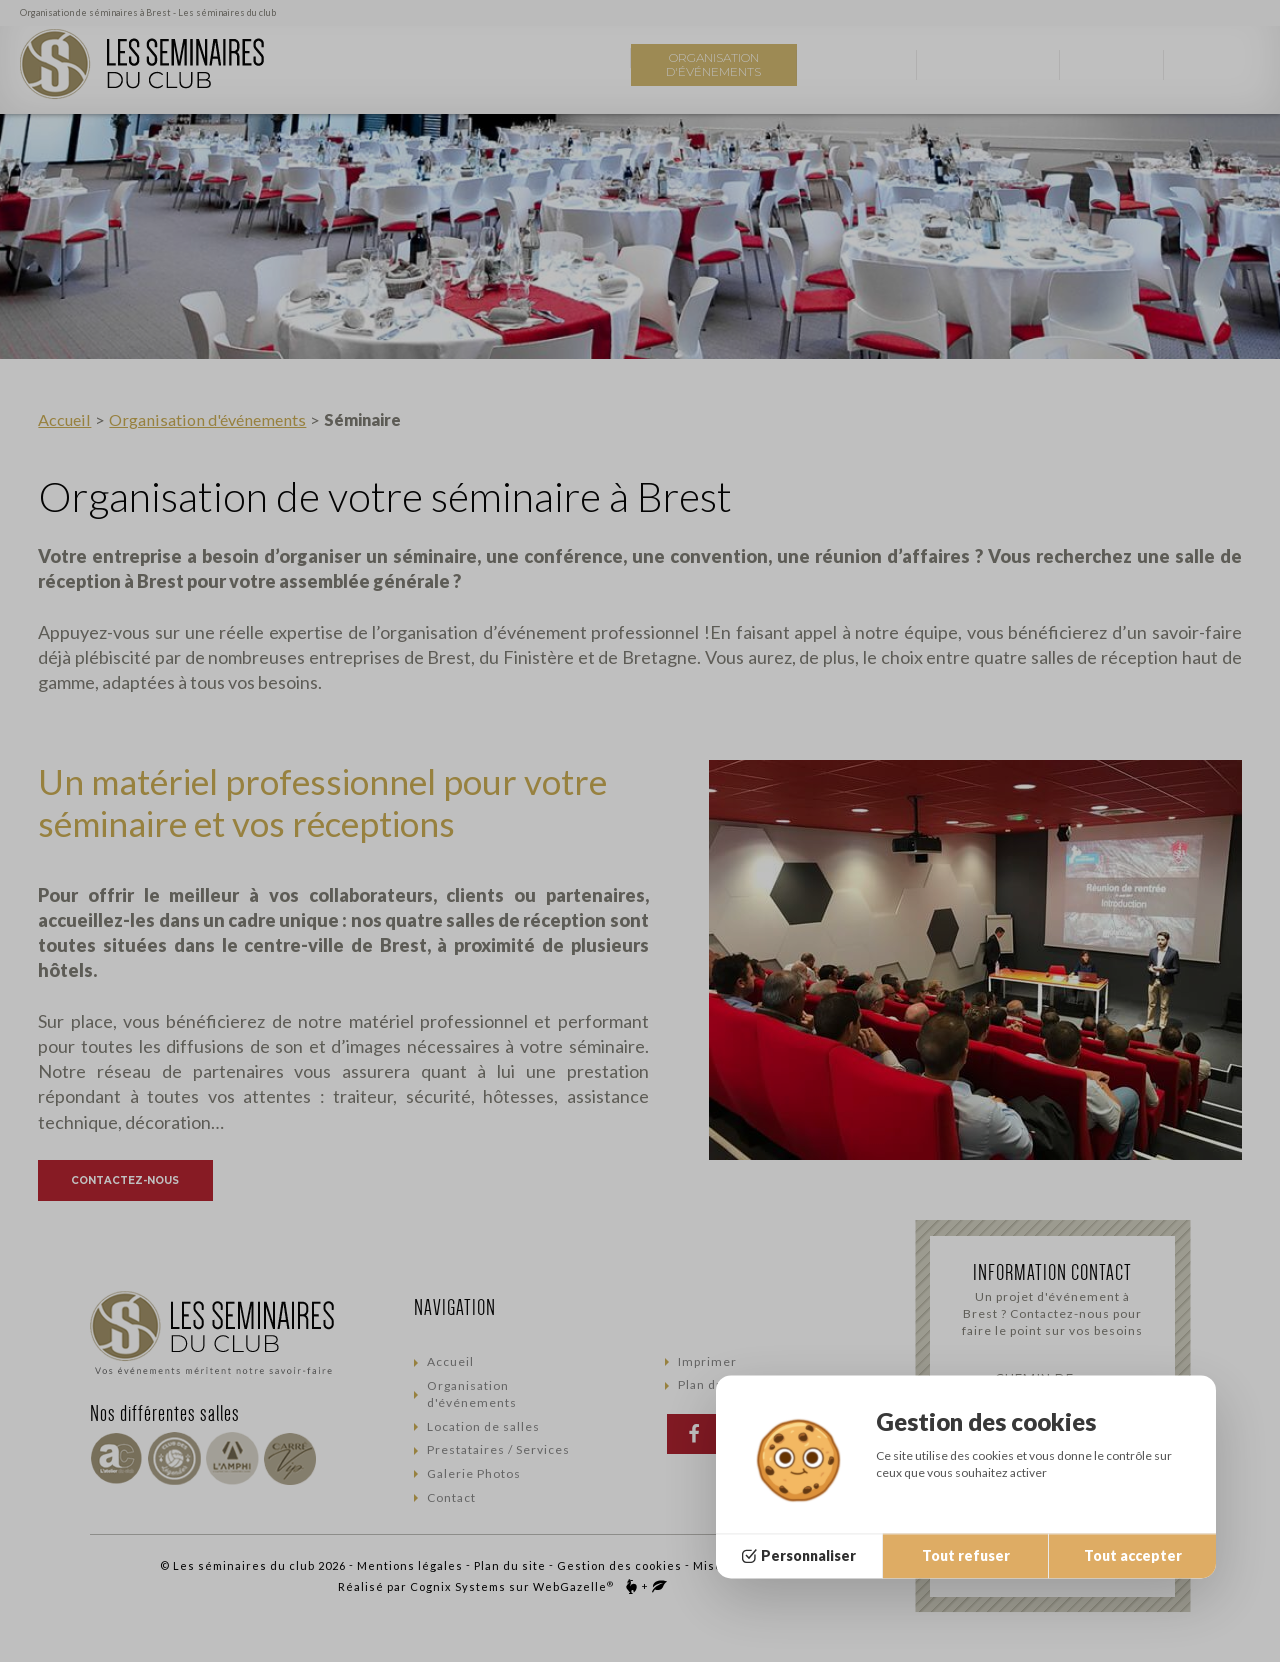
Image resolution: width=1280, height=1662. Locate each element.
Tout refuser (966, 1555)
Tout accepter (1133, 1555)
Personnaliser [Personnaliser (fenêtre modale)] (808, 1555)
